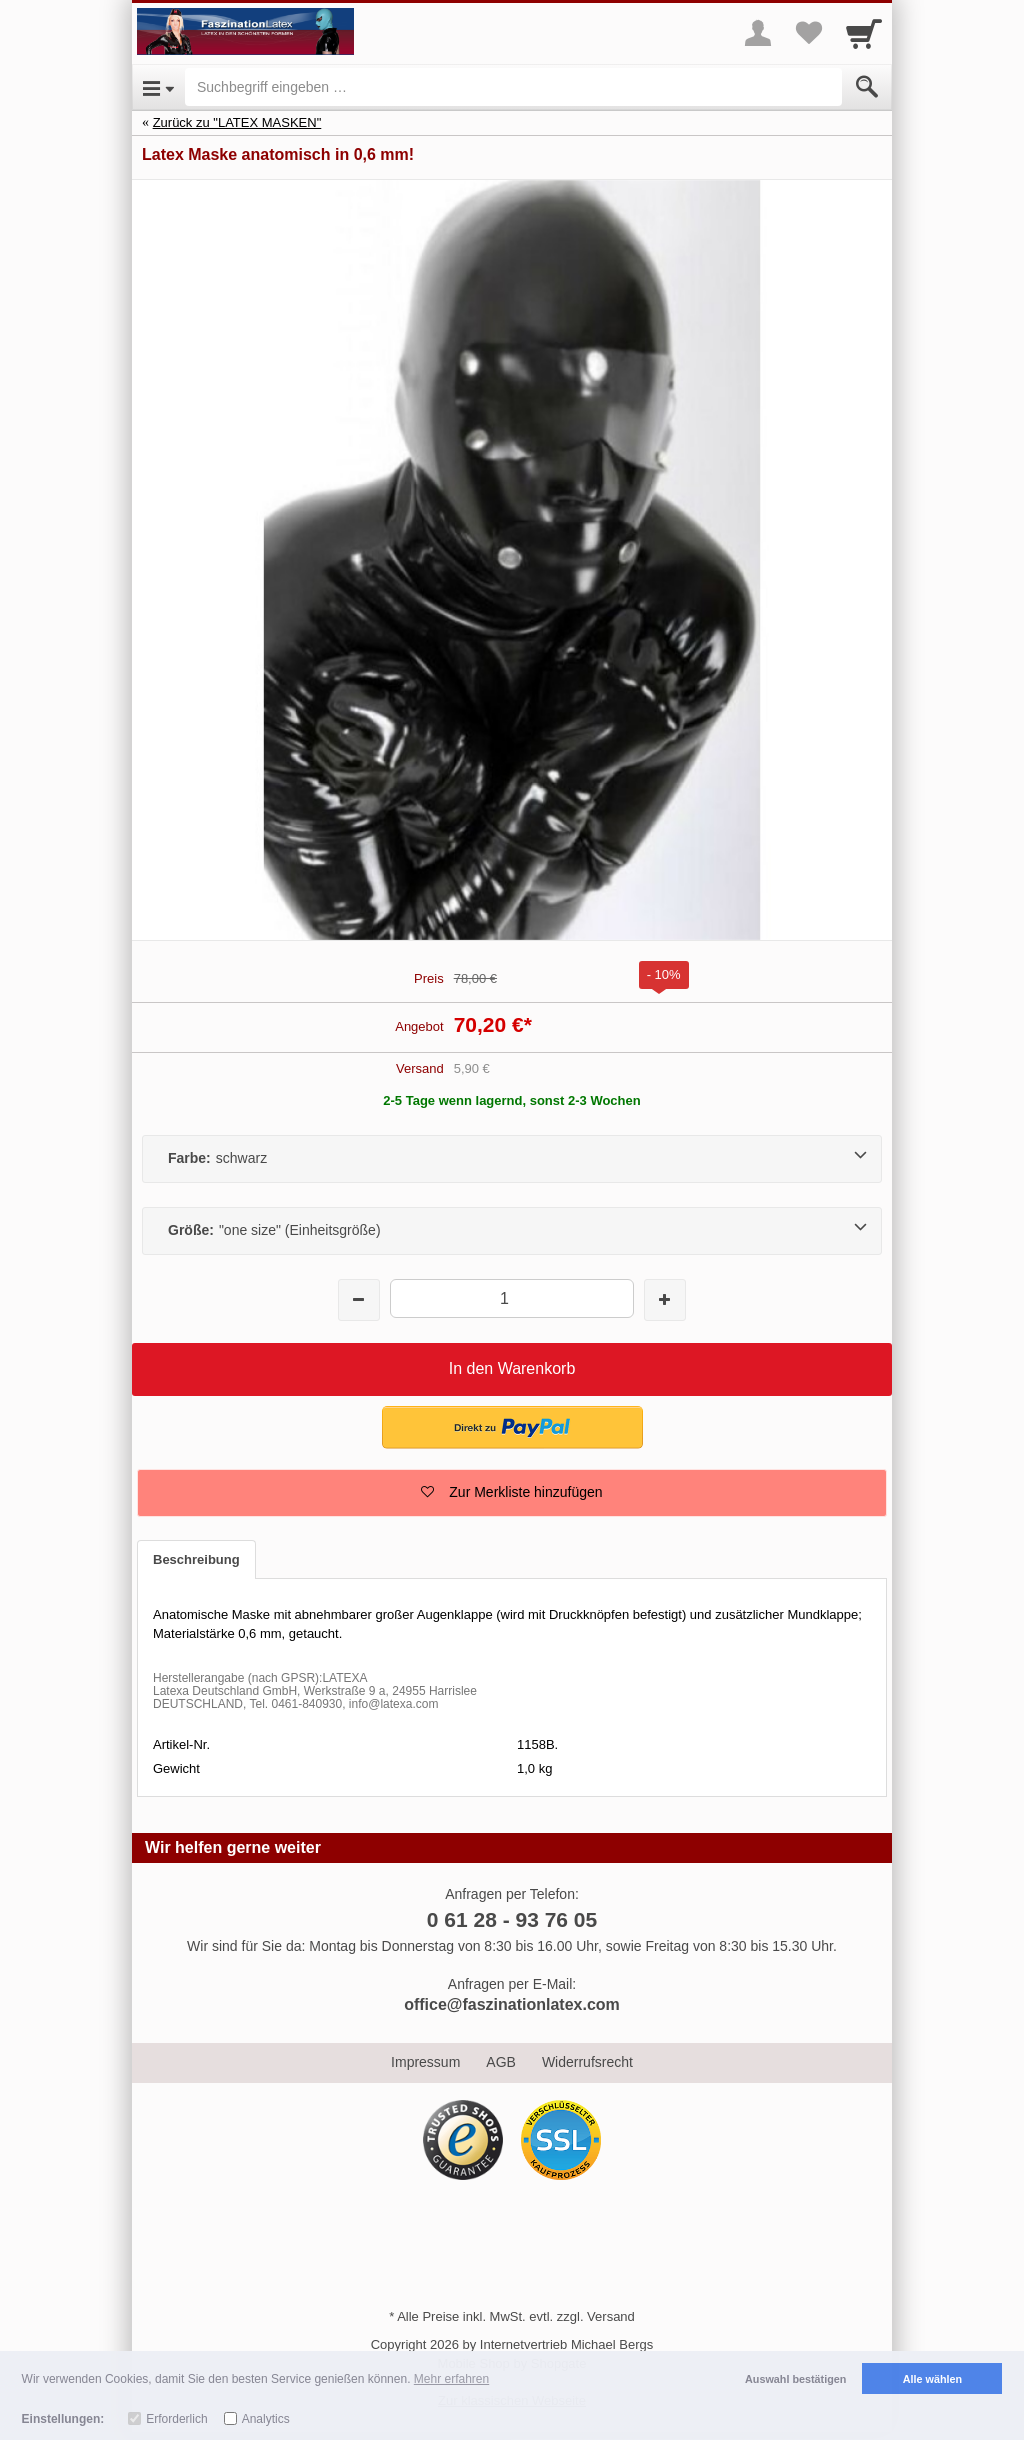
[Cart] (864, 33)
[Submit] (867, 87)
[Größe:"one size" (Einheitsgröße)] (512, 1231)
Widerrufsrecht (587, 2062)
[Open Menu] (158, 87)
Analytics (266, 2419)
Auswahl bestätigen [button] (795, 2379)
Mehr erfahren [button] (451, 2379)
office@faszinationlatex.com (512, 2004)
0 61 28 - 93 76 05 (512, 1919)
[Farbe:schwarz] (512, 1159)
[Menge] (511, 1298)
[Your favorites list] (808, 33)
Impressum (425, 2062)
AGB (501, 2062)
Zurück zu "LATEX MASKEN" (237, 122)
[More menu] (758, 33)
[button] (512, 1427)
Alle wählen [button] (932, 2379)
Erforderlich (176, 2419)
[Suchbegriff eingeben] (513, 87)
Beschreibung (196, 1559)
